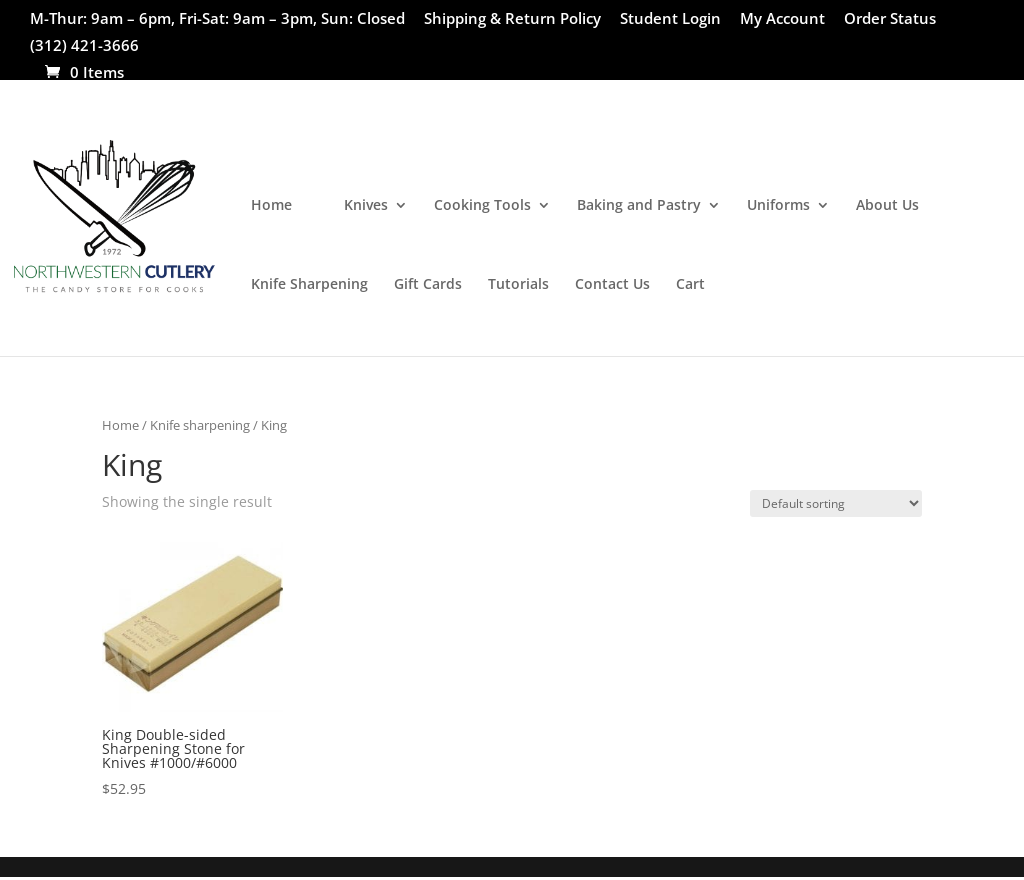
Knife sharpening (200, 425)
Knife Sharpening (309, 285)
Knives (366, 206)
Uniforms (778, 206)
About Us (887, 206)
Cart (690, 285)
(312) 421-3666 (84, 46)
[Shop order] (836, 503)
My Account (782, 19)
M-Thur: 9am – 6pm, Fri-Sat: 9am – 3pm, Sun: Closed (217, 19)
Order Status (890, 19)
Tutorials (518, 285)
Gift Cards (428, 285)
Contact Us (612, 285)
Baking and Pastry (639, 206)
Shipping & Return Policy (512, 19)
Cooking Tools (482, 206)
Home (271, 206)
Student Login (670, 19)
